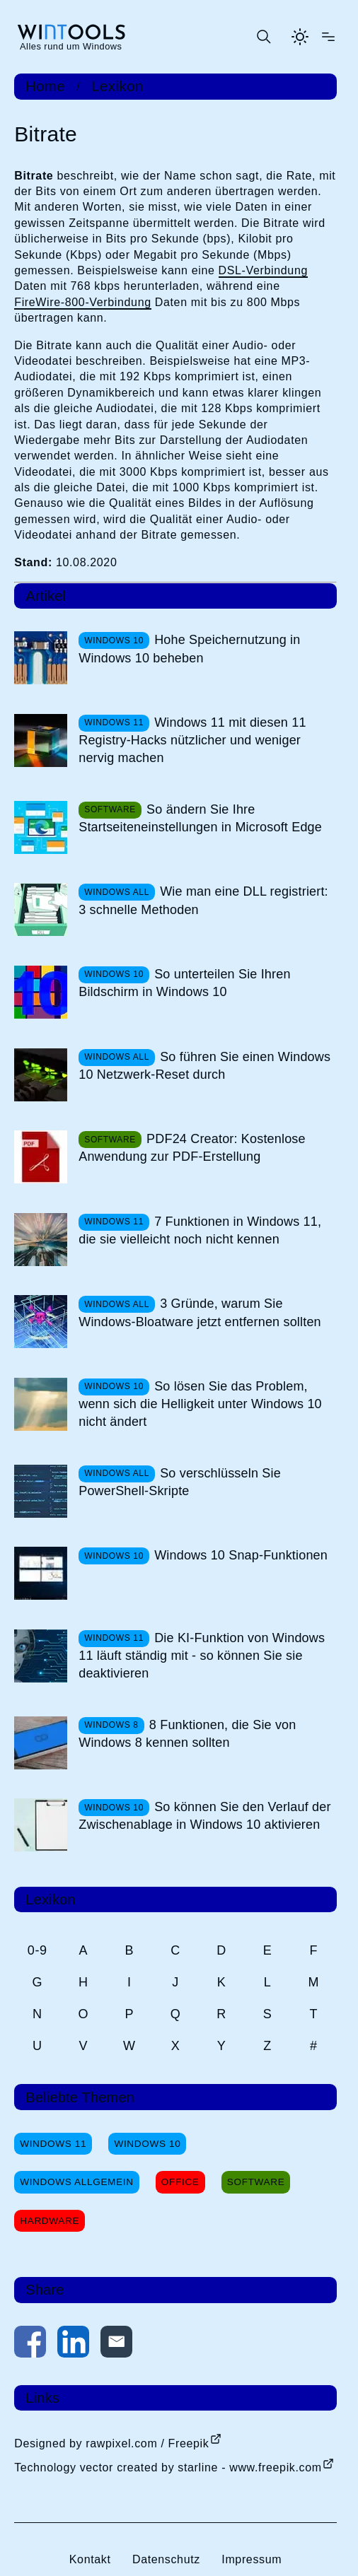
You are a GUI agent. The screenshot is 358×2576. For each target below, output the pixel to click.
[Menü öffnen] (328, 36)
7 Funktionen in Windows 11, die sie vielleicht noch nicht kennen (200, 1230)
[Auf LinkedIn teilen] (73, 2344)
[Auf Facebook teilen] (30, 2344)
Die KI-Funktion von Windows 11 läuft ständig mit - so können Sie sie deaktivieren (202, 1655)
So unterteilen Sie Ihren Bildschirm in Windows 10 (184, 983)
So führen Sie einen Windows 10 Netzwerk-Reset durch (204, 1066)
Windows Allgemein (76, 2182)
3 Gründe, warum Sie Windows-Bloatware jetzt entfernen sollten (200, 1312)
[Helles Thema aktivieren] (299, 36)
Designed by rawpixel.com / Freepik (111, 2443)
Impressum (251, 2559)
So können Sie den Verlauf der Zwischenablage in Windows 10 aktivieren (204, 1816)
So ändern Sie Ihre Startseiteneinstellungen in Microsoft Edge (200, 818)
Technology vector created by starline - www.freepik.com (167, 2467)
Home (45, 86)
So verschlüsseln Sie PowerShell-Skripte (180, 1482)
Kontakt (90, 2559)
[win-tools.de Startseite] (70, 37)
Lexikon (117, 86)
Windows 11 (53, 2143)
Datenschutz (166, 2559)
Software (256, 2182)
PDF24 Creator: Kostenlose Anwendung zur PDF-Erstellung (192, 1148)
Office (180, 2182)
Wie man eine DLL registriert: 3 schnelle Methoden (203, 900)
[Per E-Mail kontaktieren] (116, 2344)
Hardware (49, 2220)
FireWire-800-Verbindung (82, 302)
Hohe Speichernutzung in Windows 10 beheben (189, 649)
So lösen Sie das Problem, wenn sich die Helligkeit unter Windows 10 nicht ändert (200, 1404)
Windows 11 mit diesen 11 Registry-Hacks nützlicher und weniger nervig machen (192, 740)
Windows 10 (147, 2143)
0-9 (37, 1950)
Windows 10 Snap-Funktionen (241, 1555)
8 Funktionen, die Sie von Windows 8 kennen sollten (187, 1734)
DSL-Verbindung (263, 270)
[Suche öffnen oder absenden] (263, 37)
